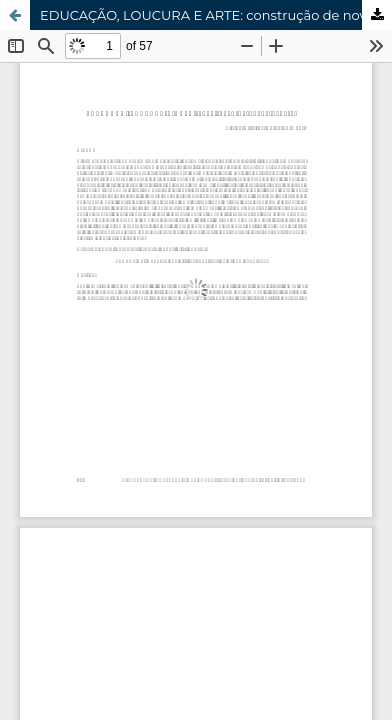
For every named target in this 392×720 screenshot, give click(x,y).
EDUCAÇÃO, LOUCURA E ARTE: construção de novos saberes (216, 15)
